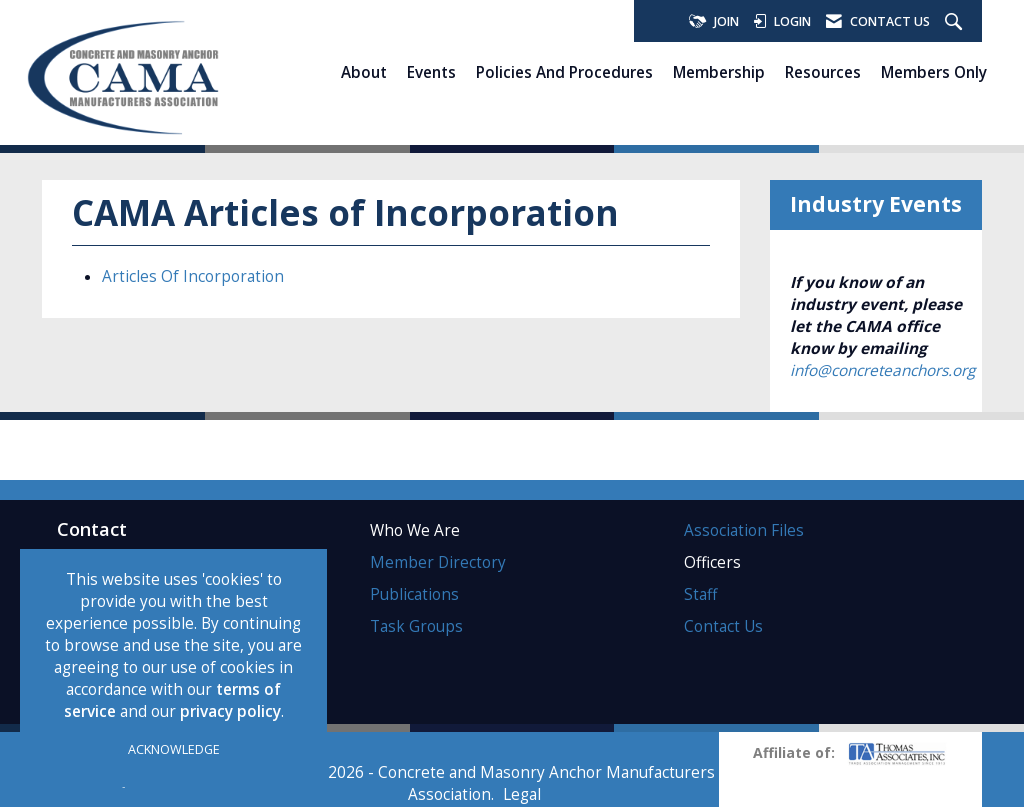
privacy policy (230, 711)
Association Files (744, 530)
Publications (414, 594)
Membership (719, 72)
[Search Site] (956, 22)
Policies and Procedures (564, 72)
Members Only (934, 72)
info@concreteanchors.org (882, 370)
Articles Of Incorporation (193, 276)
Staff (700, 594)
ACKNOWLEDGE (174, 749)
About (364, 72)
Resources (823, 72)
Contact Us (723, 626)
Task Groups (416, 626)
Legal (522, 794)
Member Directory (438, 562)
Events (431, 72)
